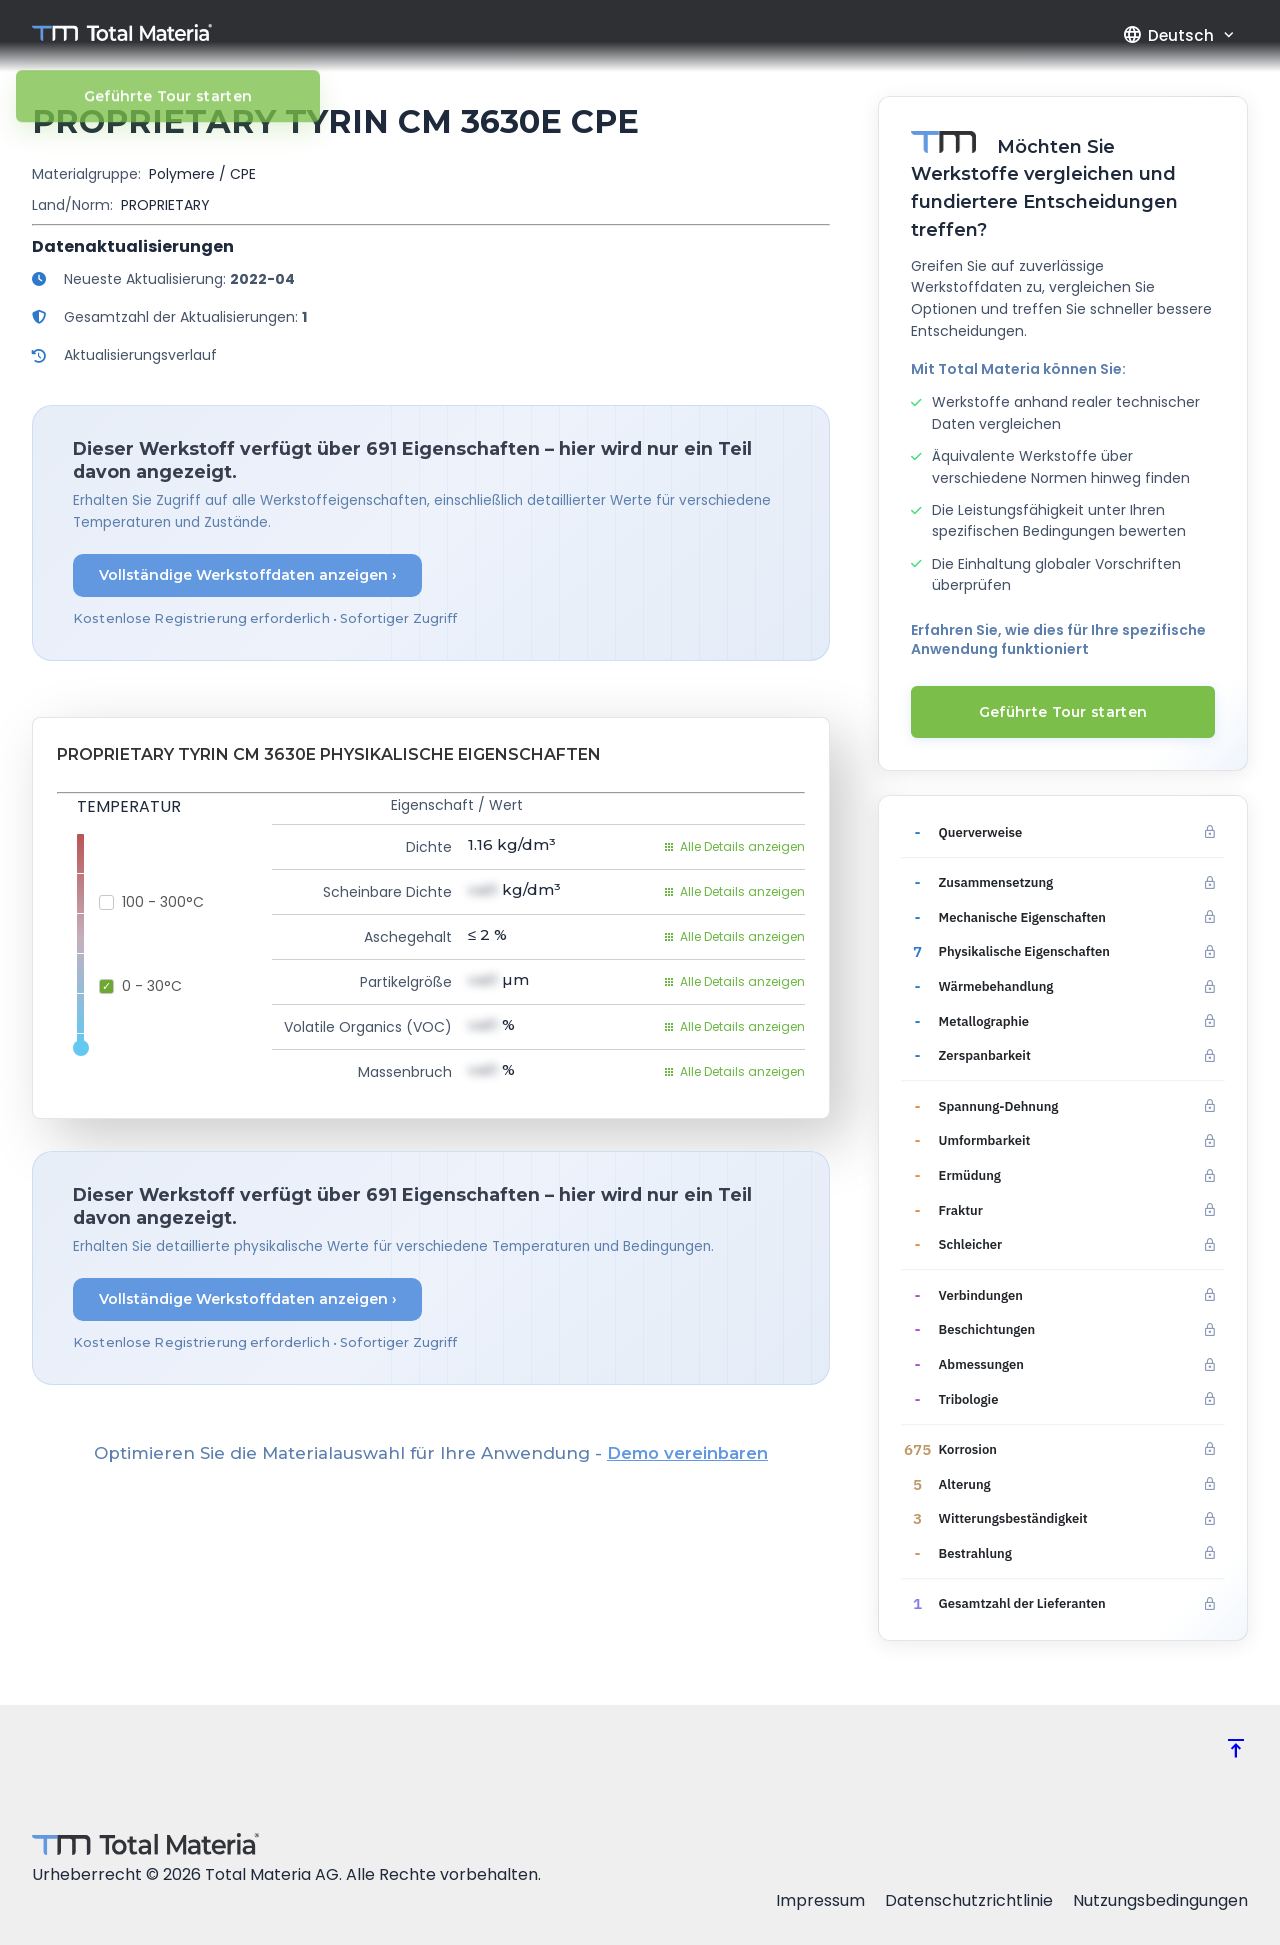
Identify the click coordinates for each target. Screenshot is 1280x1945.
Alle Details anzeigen (734, 846)
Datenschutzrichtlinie (969, 1900)
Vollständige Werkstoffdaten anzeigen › (248, 575)
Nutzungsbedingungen (1160, 1900)
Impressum (820, 1900)
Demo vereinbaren (687, 1453)
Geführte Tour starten (1063, 712)
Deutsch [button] (1168, 35)
